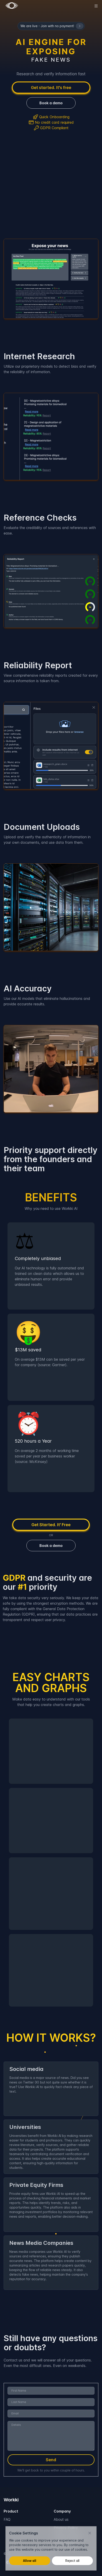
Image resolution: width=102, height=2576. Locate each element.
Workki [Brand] (11, 2500)
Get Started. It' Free (51, 1524)
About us (61, 2519)
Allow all (29, 2561)
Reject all (72, 2561)
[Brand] (12, 5)
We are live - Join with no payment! (52, 26)
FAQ (7, 2519)
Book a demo (51, 103)
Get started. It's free (51, 87)
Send (51, 2459)
